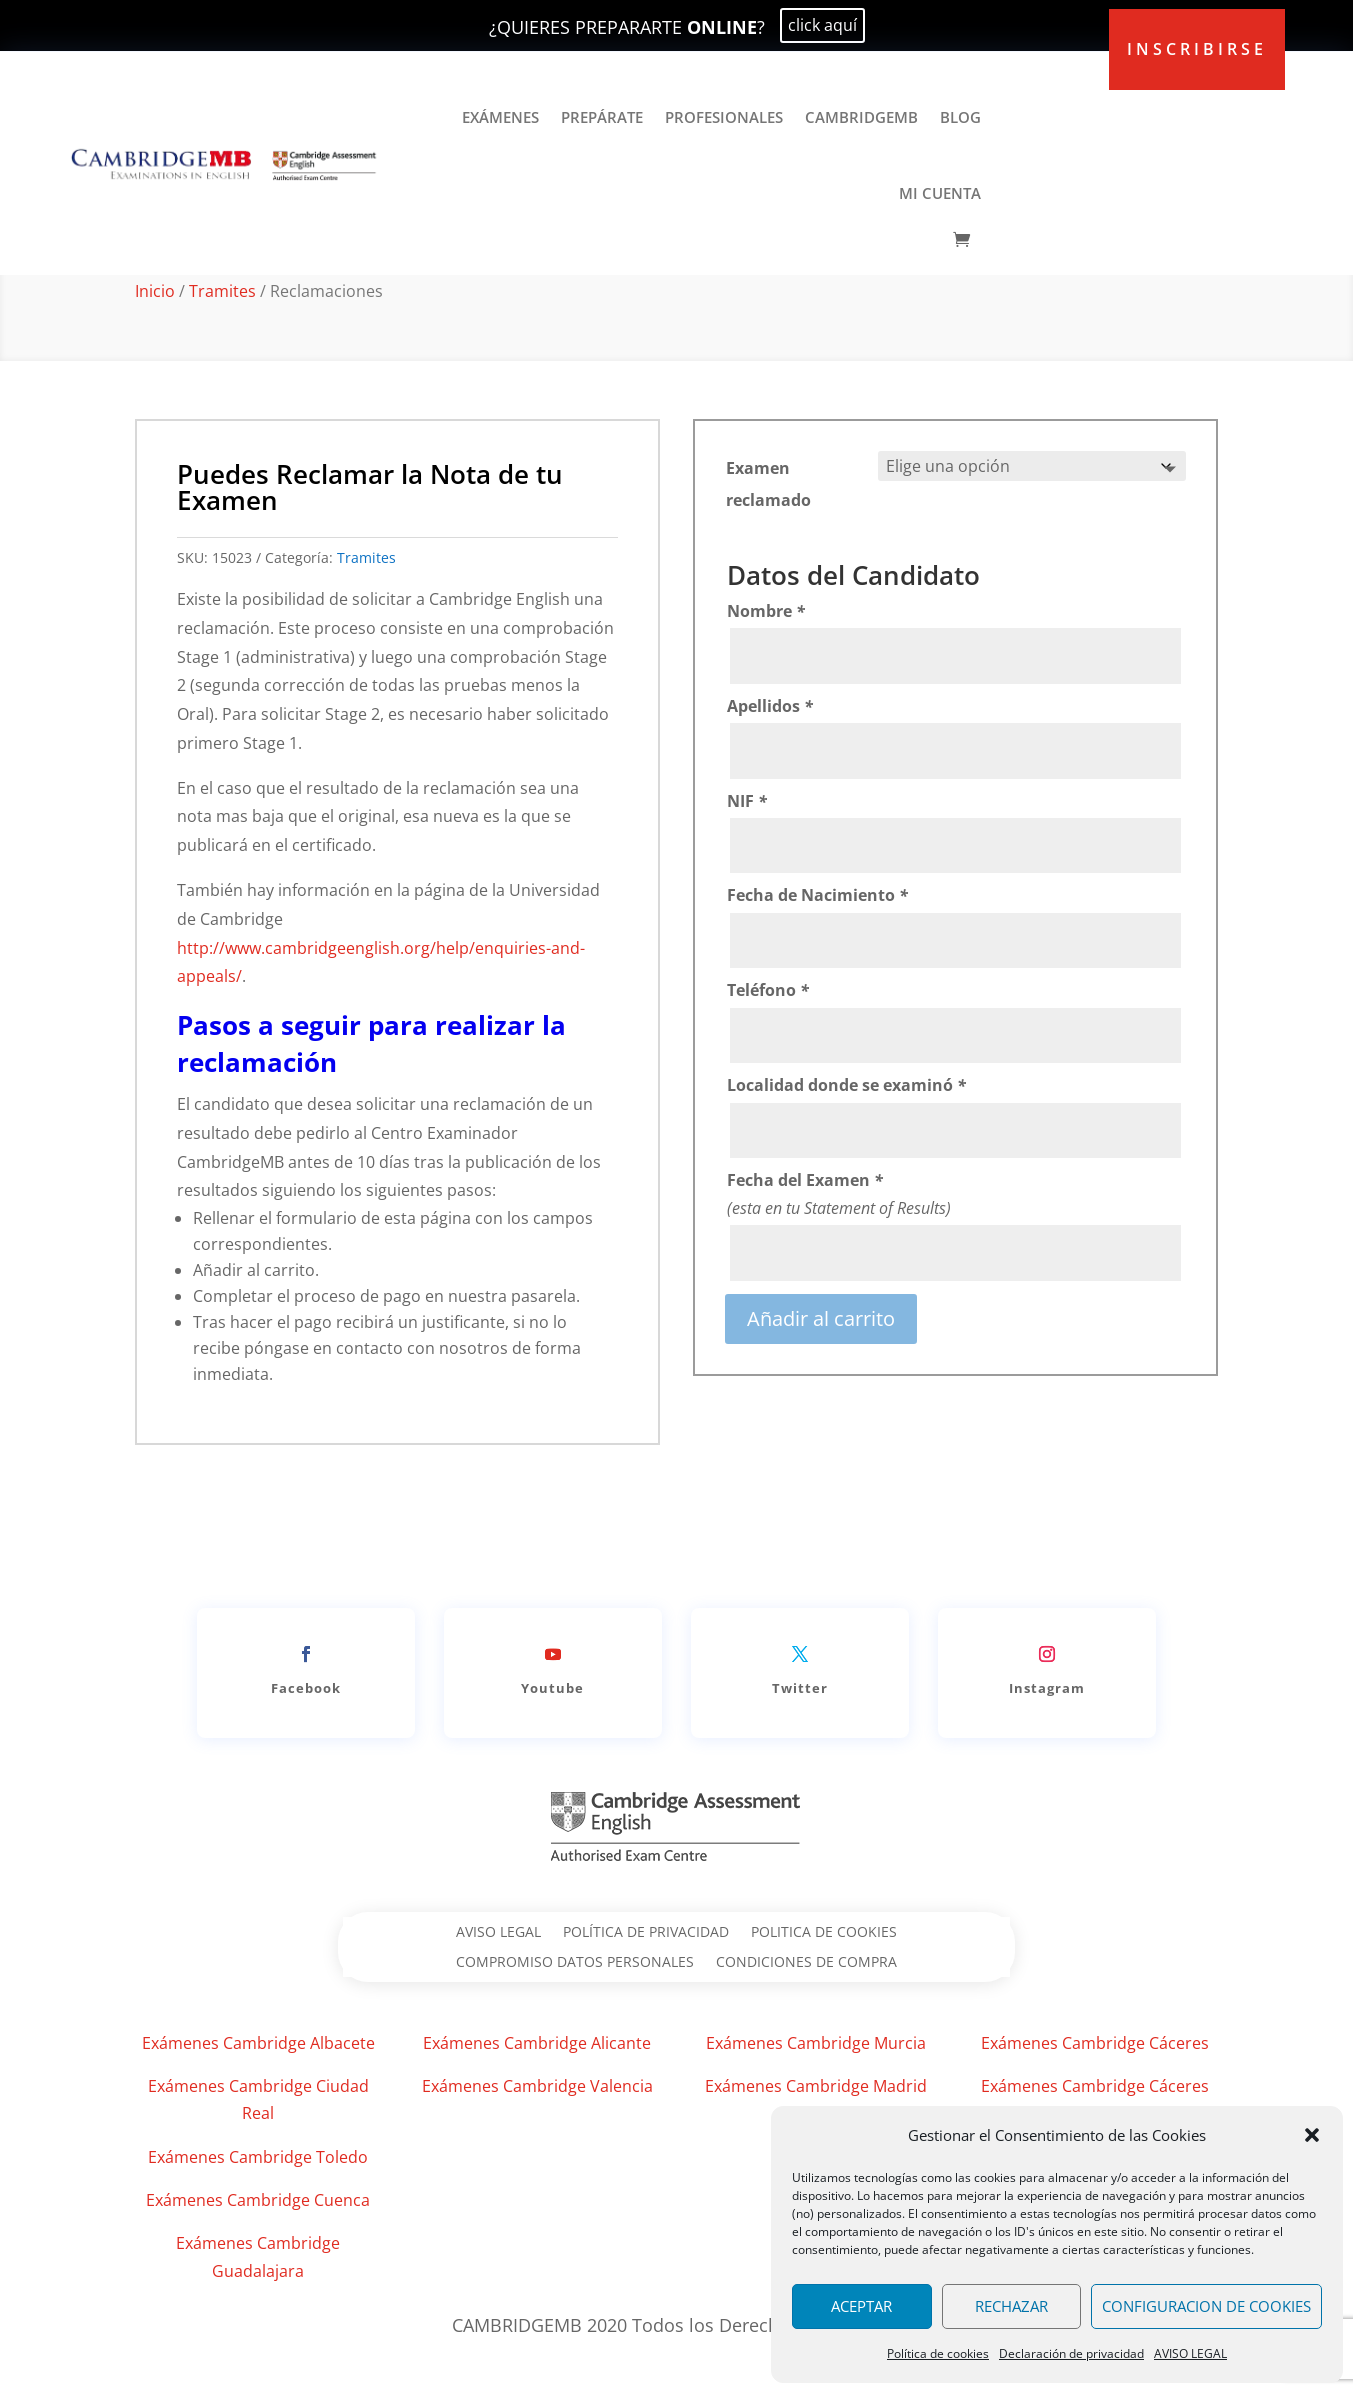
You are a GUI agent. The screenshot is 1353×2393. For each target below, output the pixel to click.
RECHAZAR (1011, 2306)
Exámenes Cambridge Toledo (258, 2157)
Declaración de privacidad (1071, 2353)
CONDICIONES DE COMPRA (806, 1963)
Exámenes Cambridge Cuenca (258, 2200)
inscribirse (1197, 49)
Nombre (766, 611)
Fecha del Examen (805, 1180)
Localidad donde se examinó (846, 1085)
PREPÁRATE (602, 117)
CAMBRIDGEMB (861, 117)
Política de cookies (938, 2353)
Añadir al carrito (821, 1318)
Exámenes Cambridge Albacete (258, 2043)
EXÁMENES (500, 117)
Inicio (155, 291)
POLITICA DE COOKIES (824, 1933)
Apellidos (770, 706)
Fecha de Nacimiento (817, 895)
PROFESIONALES (724, 117)
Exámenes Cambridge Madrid (816, 2086)
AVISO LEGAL (1190, 2353)
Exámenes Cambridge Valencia (537, 2086)
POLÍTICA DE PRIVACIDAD (646, 1933)
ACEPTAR (861, 2306)
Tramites (222, 291)
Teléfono (768, 990)
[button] (1312, 2135)
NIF (747, 801)
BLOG (960, 117)
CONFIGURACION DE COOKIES (1206, 2306)
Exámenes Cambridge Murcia (816, 2043)
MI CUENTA (940, 193)
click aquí (822, 25)
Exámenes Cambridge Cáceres (1095, 2043)
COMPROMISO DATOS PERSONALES (575, 1963)
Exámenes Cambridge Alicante (537, 2043)
